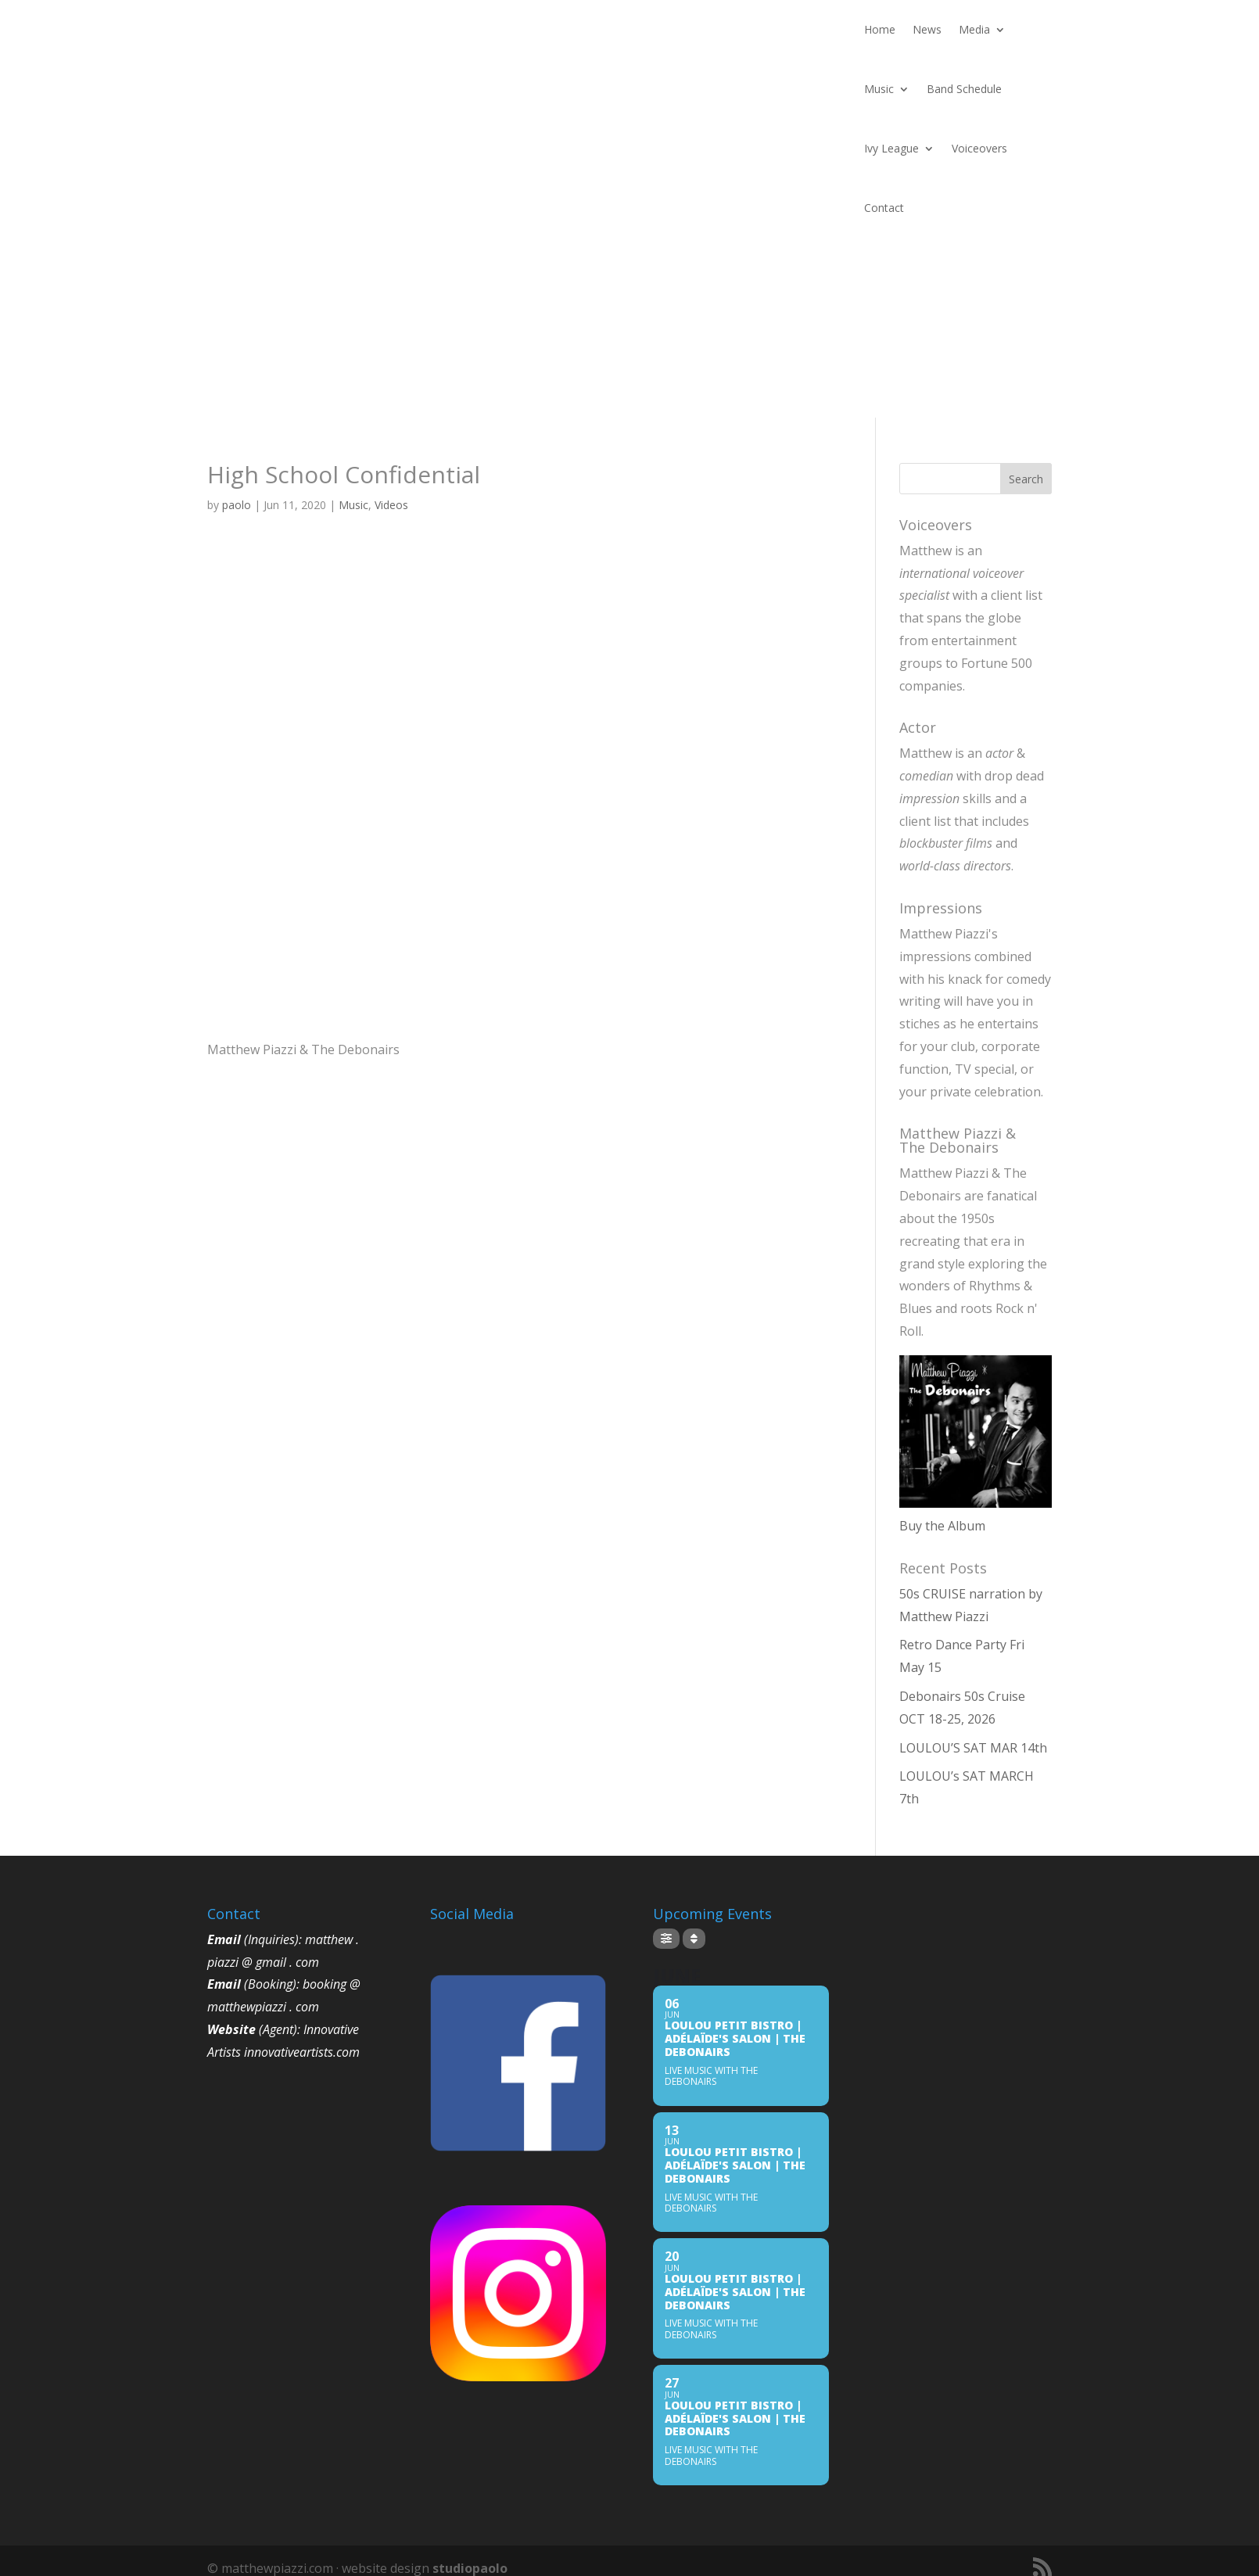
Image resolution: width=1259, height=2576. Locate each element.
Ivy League (891, 148)
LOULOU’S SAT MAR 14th (973, 1747)
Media (974, 29)
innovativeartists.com (302, 2052)
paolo (236, 504)
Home (879, 29)
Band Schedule (964, 88)
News (927, 29)
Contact (884, 207)
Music (879, 88)
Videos (391, 504)
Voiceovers (979, 148)
